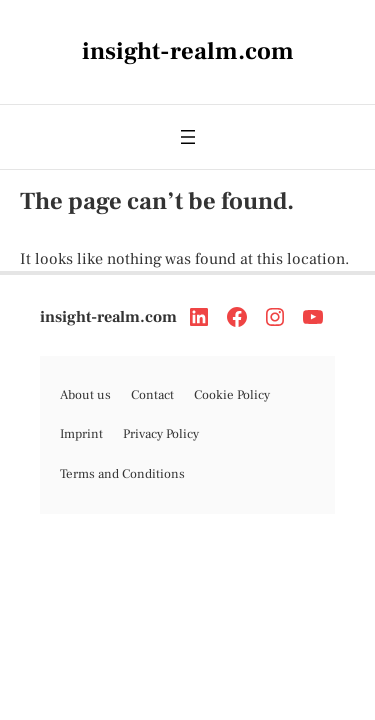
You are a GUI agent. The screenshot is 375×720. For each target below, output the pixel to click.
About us (85, 395)
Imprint (81, 434)
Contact (152, 395)
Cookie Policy (232, 395)
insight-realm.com (108, 317)
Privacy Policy (161, 434)
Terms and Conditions (122, 474)
